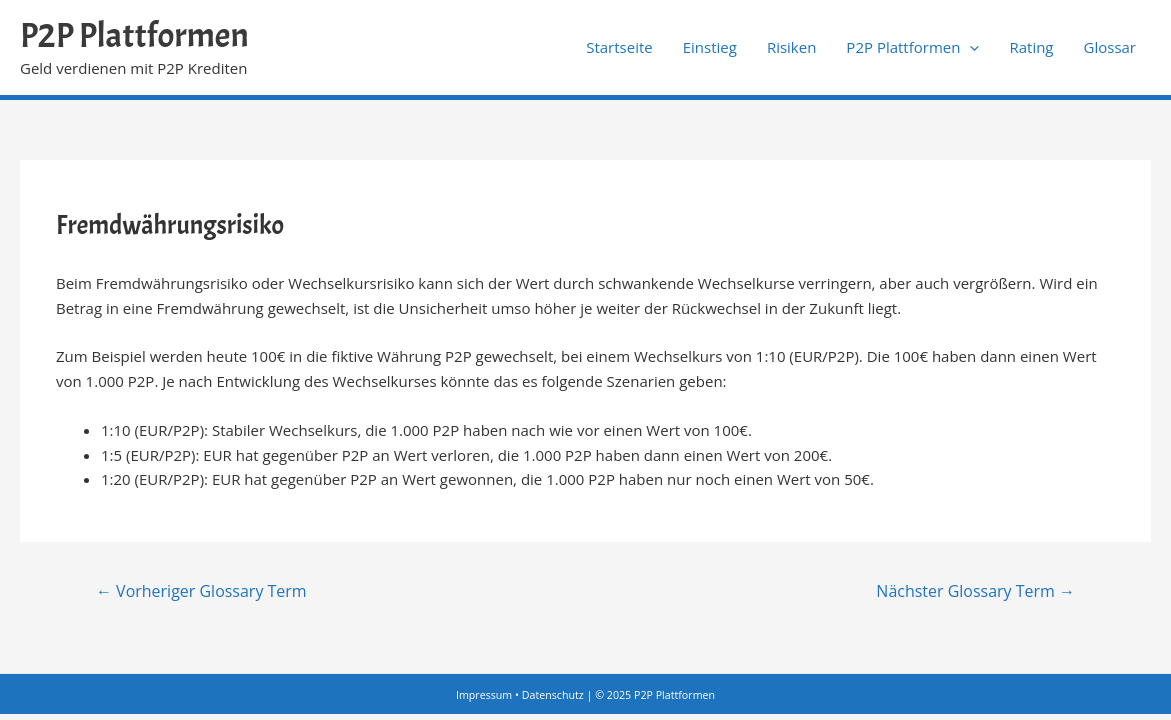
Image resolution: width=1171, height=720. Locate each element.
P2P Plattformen (134, 35)
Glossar (1110, 47)
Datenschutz (553, 695)
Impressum (484, 695)
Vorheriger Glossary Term (201, 591)
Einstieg (710, 47)
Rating (1031, 47)
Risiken (791, 47)
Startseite (619, 47)
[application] (969, 47)
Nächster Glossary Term (975, 591)
